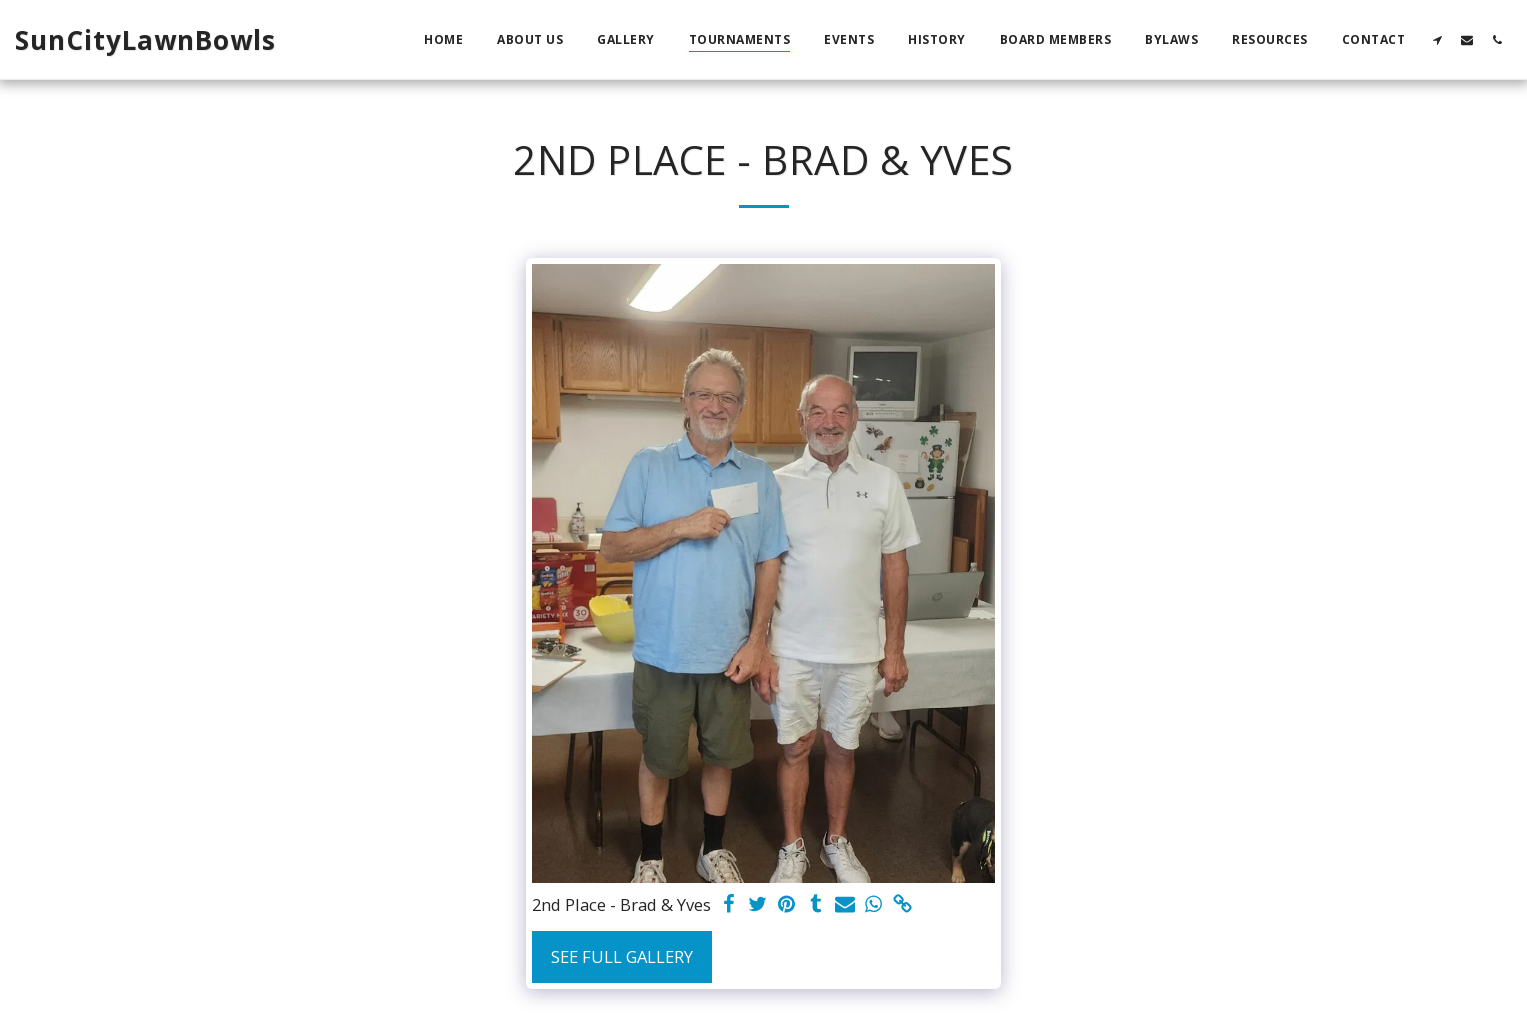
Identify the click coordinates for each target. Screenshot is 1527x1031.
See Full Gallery (622, 956)
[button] (1437, 39)
